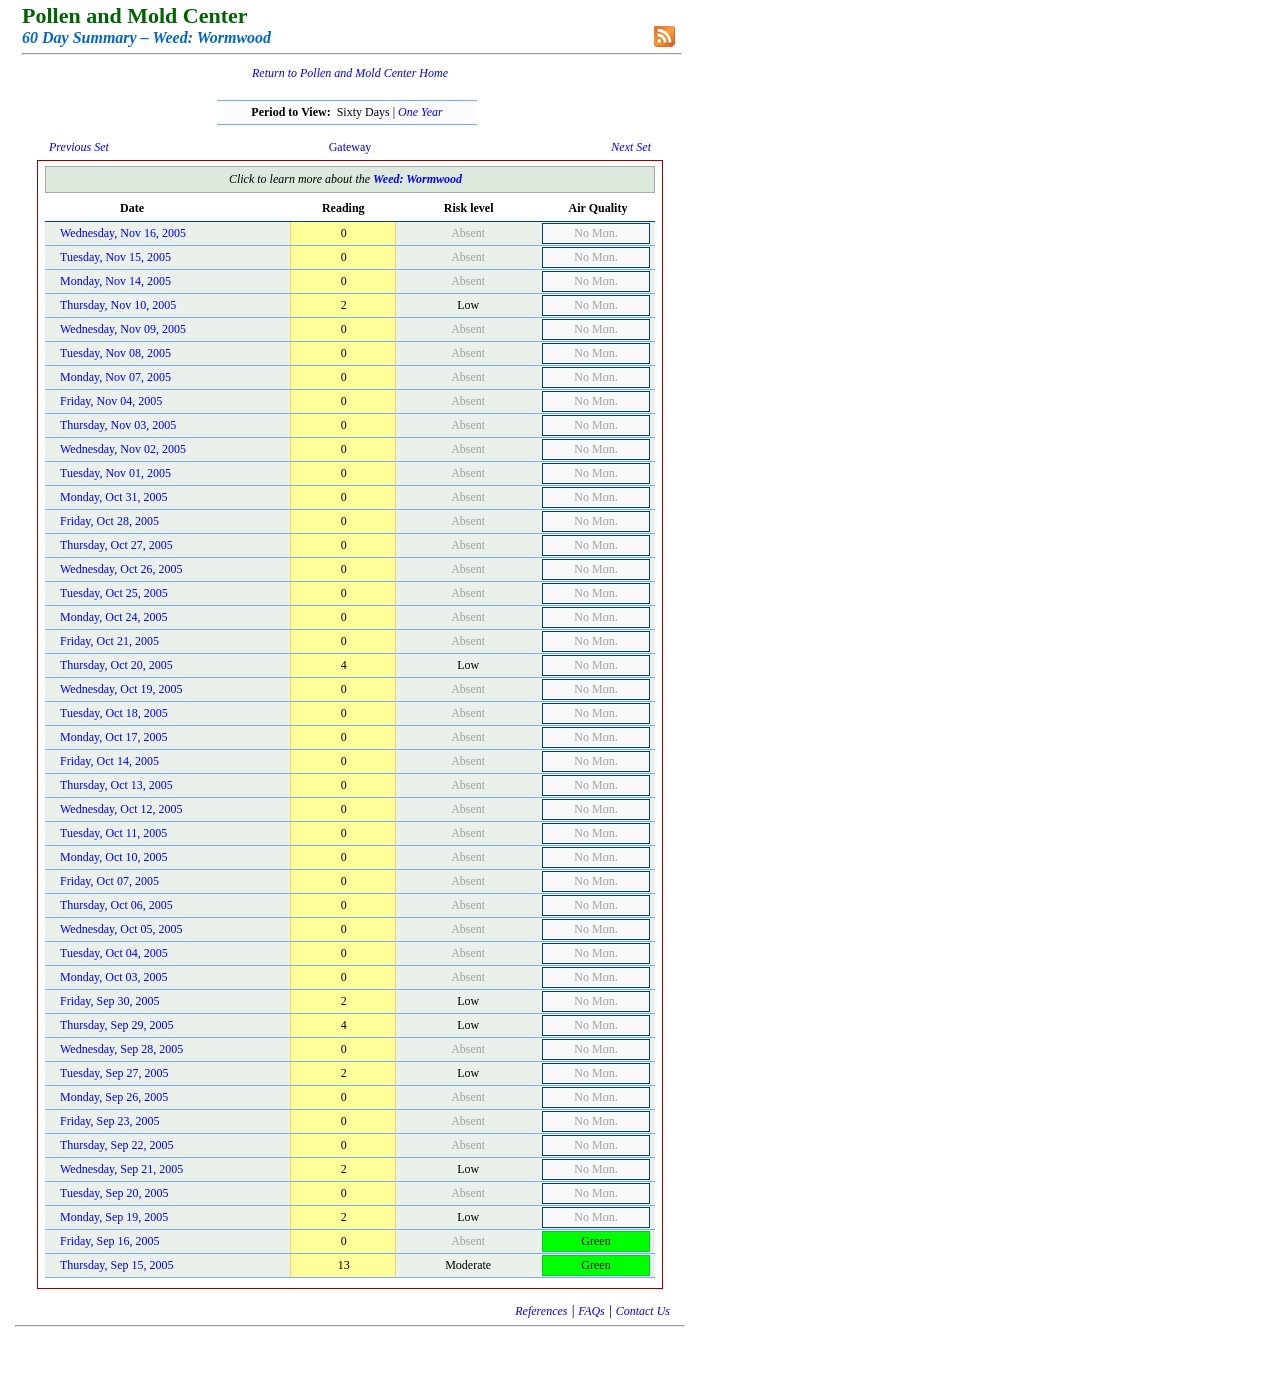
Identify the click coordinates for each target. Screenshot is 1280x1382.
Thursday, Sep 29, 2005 (117, 1025)
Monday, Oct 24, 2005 (114, 617)
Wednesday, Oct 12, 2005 (121, 809)
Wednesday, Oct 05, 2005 (121, 929)
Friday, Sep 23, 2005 (110, 1121)
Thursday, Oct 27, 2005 (116, 545)
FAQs (591, 1311)
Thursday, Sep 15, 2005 (117, 1265)
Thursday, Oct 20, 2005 (116, 665)
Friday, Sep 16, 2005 (110, 1241)
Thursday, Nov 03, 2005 (118, 425)
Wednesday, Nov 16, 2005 (123, 233)
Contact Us (643, 1311)
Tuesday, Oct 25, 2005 (114, 593)
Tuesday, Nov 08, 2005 (115, 353)
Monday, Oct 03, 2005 (114, 977)
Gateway (350, 147)
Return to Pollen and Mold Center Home (350, 73)
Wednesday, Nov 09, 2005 (123, 329)
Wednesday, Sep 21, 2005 (121, 1169)
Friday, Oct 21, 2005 (109, 641)
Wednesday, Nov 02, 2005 (123, 449)
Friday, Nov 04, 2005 (111, 401)
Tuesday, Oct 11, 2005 (113, 833)
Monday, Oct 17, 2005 (114, 737)
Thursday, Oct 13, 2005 (116, 785)
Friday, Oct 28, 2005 (109, 521)
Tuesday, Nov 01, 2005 (115, 473)
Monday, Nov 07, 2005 (115, 377)
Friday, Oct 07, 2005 (109, 881)
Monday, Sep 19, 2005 (114, 1217)
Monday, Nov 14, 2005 (115, 281)
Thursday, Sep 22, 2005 (117, 1145)
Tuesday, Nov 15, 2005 (115, 257)
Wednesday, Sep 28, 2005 (121, 1049)
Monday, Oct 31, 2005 (114, 497)
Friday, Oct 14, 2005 (109, 761)
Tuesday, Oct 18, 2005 (114, 713)
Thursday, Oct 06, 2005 (116, 905)
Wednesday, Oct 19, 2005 (121, 689)
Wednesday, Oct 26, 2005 (121, 569)
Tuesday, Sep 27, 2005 (114, 1073)
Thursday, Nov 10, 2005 (118, 305)
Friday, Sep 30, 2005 (110, 1001)
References (541, 1311)
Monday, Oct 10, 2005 (114, 857)
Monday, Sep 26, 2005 (114, 1097)
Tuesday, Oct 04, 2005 (114, 953)
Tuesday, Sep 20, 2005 (114, 1193)
